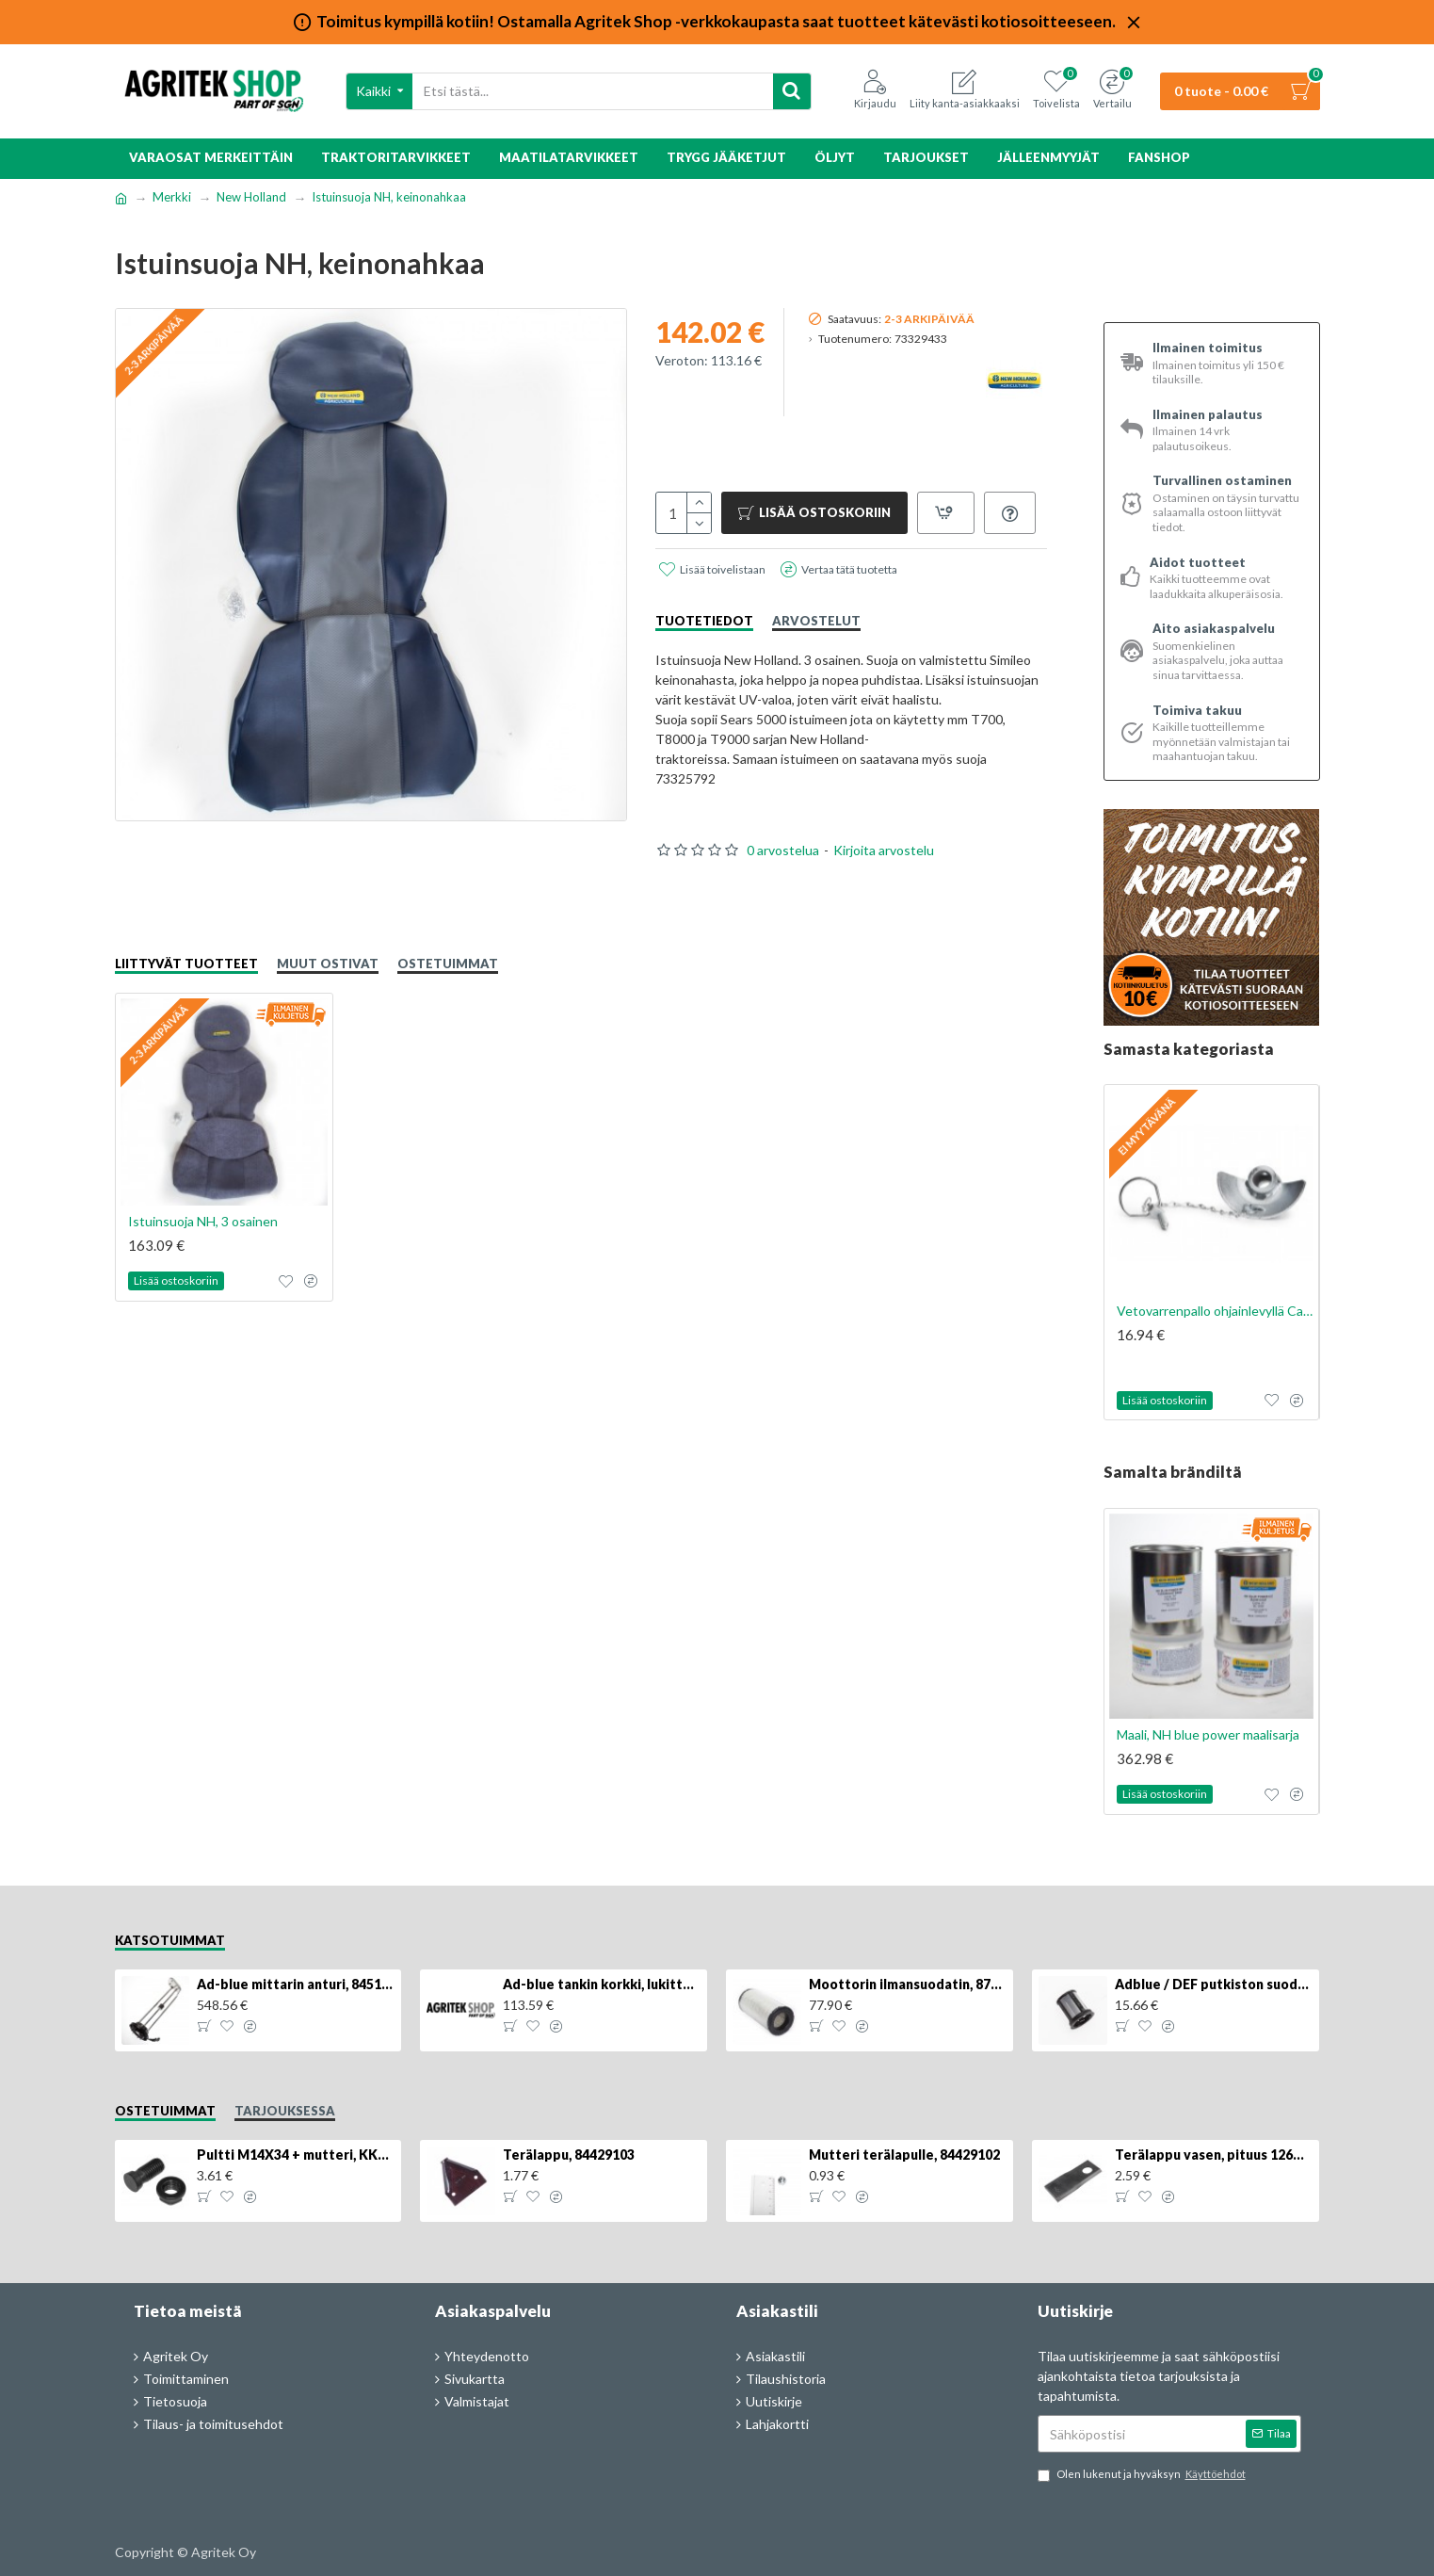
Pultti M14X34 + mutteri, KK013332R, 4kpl (296, 2155)
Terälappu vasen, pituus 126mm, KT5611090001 (1214, 2155)
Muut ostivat (328, 963)
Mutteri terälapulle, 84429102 (904, 2155)
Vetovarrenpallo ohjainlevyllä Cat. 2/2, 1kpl (1215, 1311)
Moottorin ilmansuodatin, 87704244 (908, 1984)
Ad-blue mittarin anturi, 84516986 (296, 1984)
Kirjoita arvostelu (883, 850)
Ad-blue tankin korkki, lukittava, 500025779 (602, 1984)
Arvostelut (816, 620)
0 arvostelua (783, 850)
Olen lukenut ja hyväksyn (1143, 2475)
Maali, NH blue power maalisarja (1208, 1734)
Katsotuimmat (170, 1940)
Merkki (172, 196)
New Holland (251, 196)
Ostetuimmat (447, 963)
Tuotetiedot (704, 620)
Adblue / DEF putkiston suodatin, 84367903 (1214, 1984)
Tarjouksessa (284, 2110)
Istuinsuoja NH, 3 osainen (203, 1221)
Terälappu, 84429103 (569, 2155)
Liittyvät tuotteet (186, 963)
